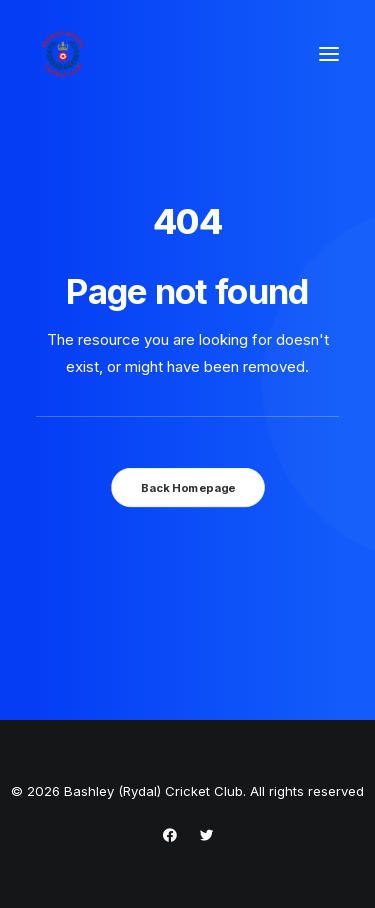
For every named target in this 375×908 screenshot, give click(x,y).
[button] (329, 54)
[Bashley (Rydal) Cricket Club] (63, 54)
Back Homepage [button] (187, 487)
